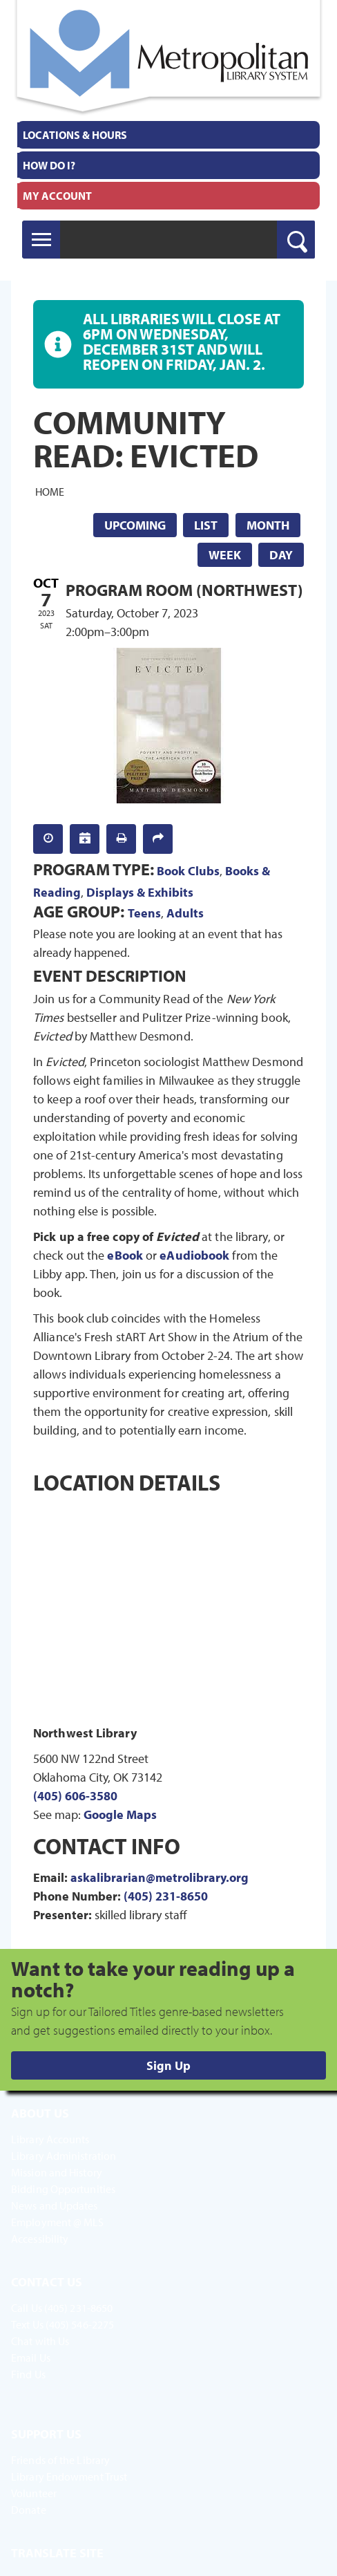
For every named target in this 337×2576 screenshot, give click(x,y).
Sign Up (168, 2065)
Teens (144, 913)
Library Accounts (50, 2139)
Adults (185, 913)
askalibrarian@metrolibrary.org (159, 1877)
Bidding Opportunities (63, 2189)
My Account (57, 196)
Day (281, 555)
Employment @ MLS (57, 2222)
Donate (28, 2510)
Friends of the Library (60, 2460)
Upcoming (135, 525)
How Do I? (49, 165)
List (206, 525)
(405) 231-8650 (166, 1896)
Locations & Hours (75, 135)
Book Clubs (188, 871)
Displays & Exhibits (139, 892)
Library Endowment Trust (69, 2476)
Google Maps (120, 1814)
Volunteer (34, 2493)
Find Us (28, 2374)
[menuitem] (168, 135)
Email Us (30, 2357)
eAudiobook (194, 1255)
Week (225, 555)
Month (268, 525)
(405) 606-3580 (75, 1796)
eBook (125, 1255)
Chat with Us (40, 2341)
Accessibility (39, 2239)
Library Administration (63, 2156)
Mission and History (56, 2172)
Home (49, 491)
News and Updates (54, 2205)
